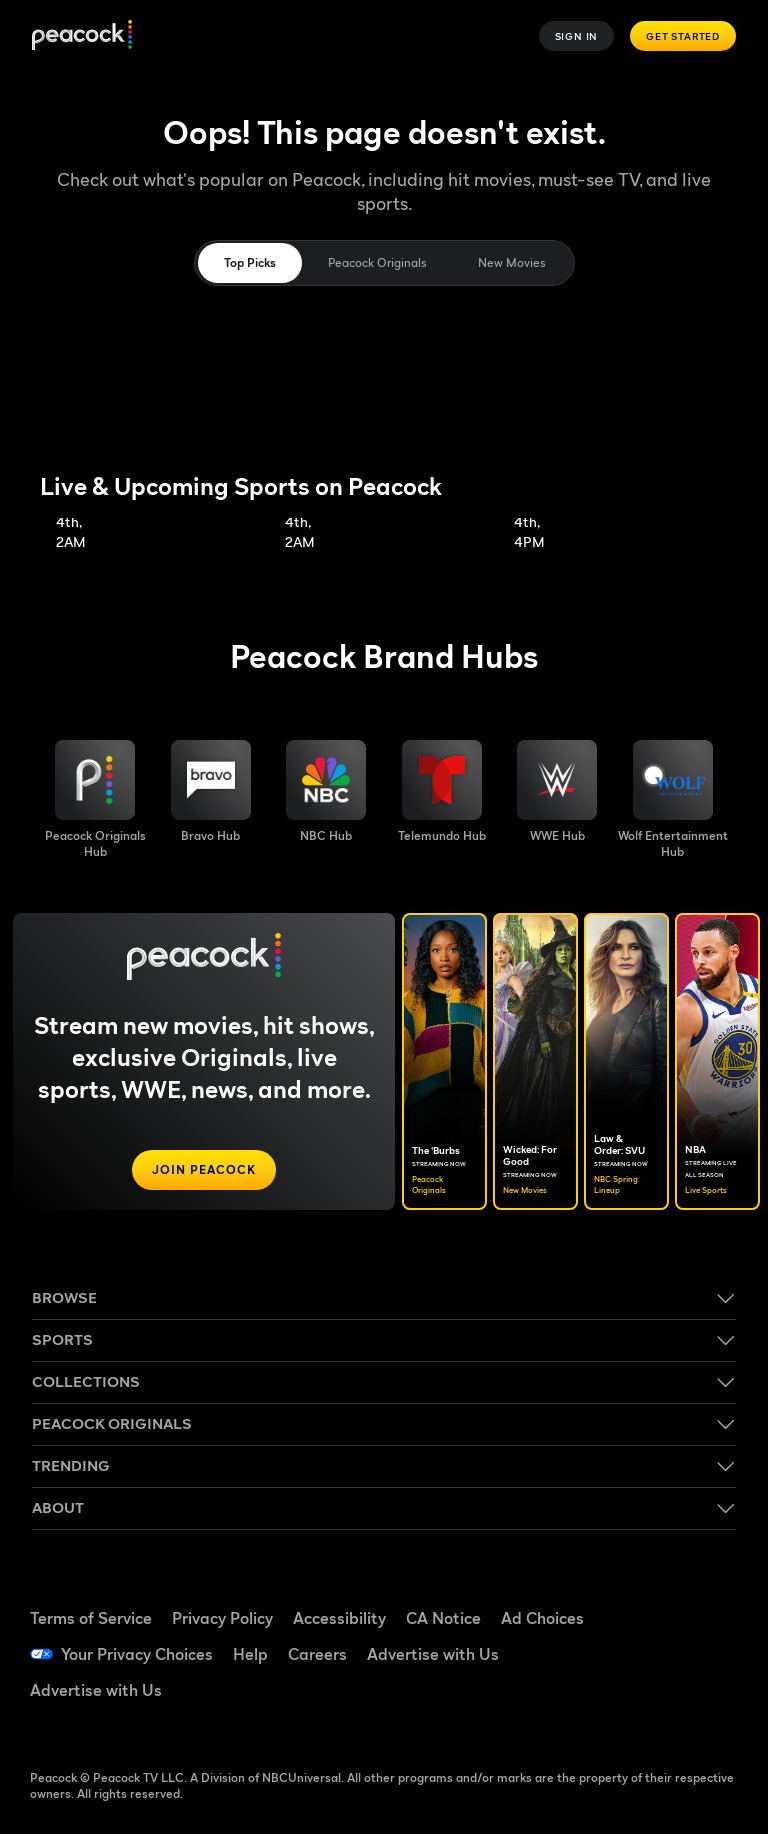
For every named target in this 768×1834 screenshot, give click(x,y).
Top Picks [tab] (250, 262)
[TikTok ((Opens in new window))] (698, 1596)
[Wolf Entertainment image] (673, 800)
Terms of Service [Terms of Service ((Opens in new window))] (91, 1618)
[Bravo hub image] (211, 792)
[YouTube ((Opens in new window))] (646, 1652)
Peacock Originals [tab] (377, 262)
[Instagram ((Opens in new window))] (698, 1652)
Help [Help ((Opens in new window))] (250, 1654)
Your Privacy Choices (137, 1654)
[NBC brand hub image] (326, 792)
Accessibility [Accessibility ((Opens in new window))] (339, 1618)
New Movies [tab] (511, 262)
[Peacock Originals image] (95, 800)
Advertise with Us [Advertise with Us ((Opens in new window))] (433, 1654)
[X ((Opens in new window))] (646, 1708)
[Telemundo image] (442, 792)
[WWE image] (557, 792)
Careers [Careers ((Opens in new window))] (317, 1654)
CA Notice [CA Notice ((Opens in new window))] (443, 1618)
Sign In (577, 36)
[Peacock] (82, 36)
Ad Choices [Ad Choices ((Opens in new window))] (542, 1618)
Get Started (683, 36)
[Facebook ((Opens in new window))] (646, 1596)
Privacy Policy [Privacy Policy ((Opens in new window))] (222, 1618)
